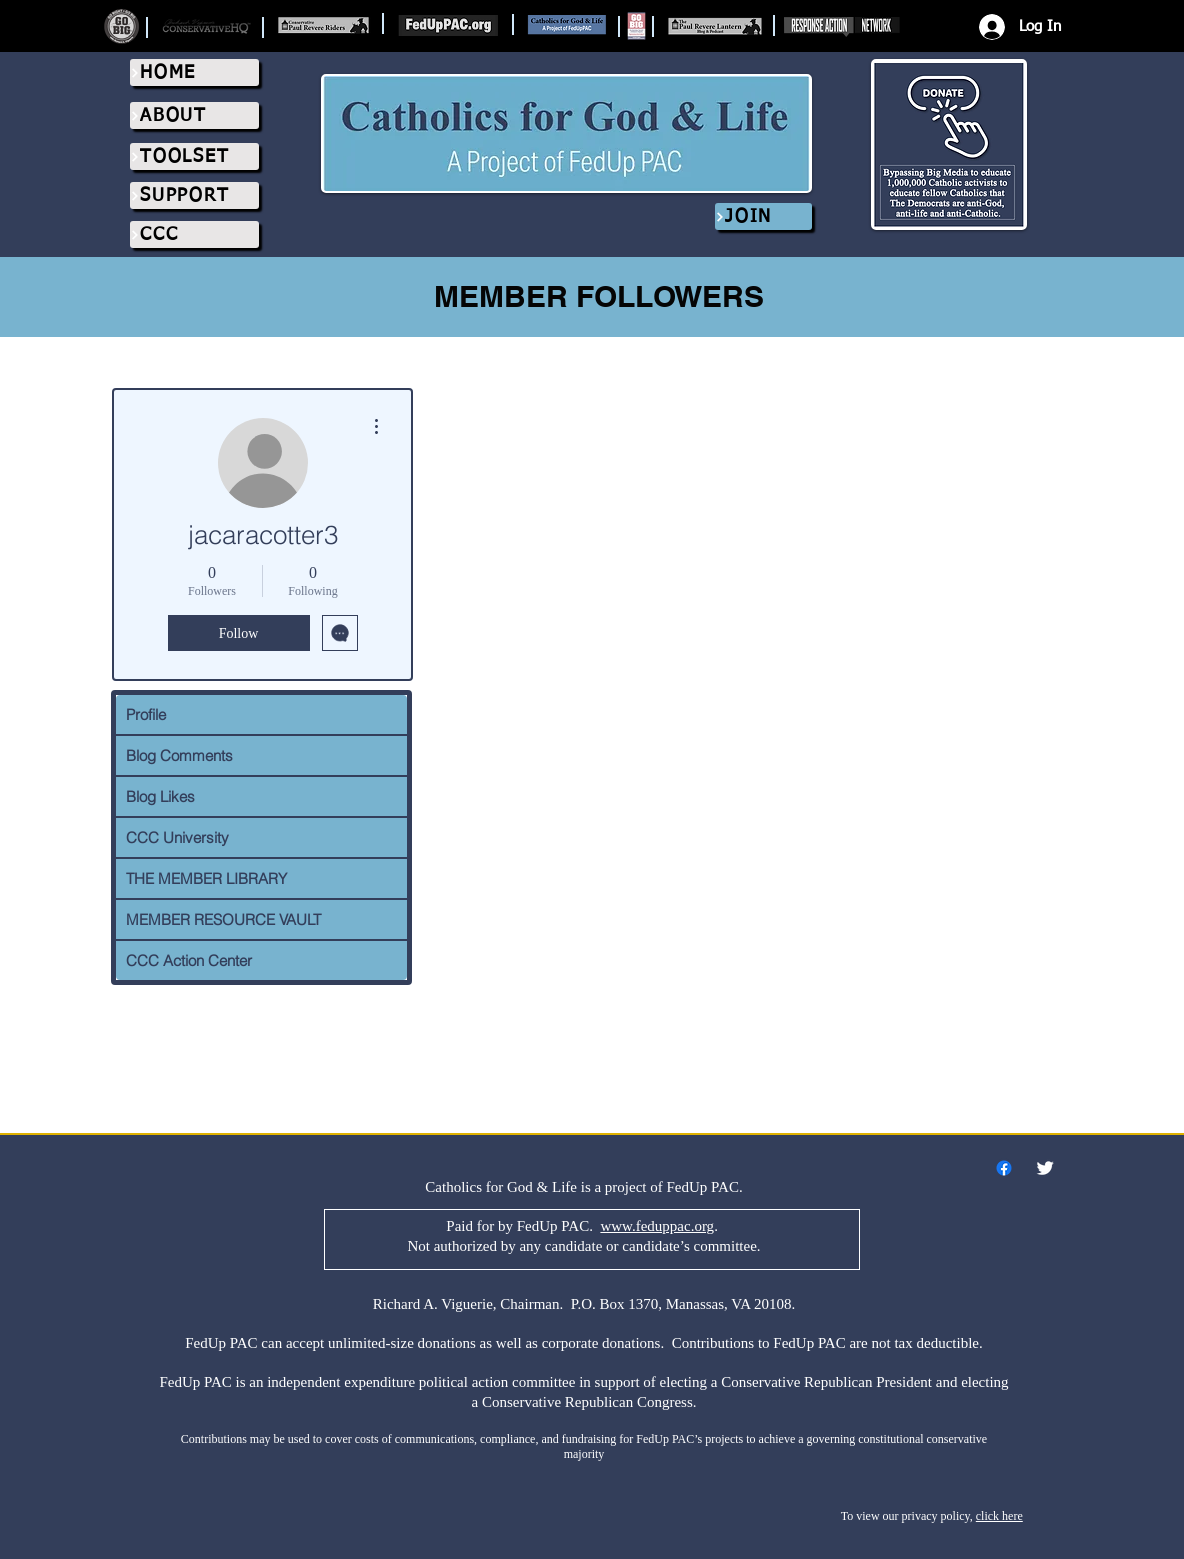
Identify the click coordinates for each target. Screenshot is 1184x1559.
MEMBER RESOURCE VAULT (223, 919)
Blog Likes (160, 796)
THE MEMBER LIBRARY (206, 878)
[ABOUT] (194, 115)
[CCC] (194, 234)
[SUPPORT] (194, 195)
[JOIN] (763, 216)
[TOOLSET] (194, 156)
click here (999, 1516)
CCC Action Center (189, 960)
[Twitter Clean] (1045, 1168)
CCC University (177, 837)
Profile (146, 714)
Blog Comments (179, 755)
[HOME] (194, 72)
